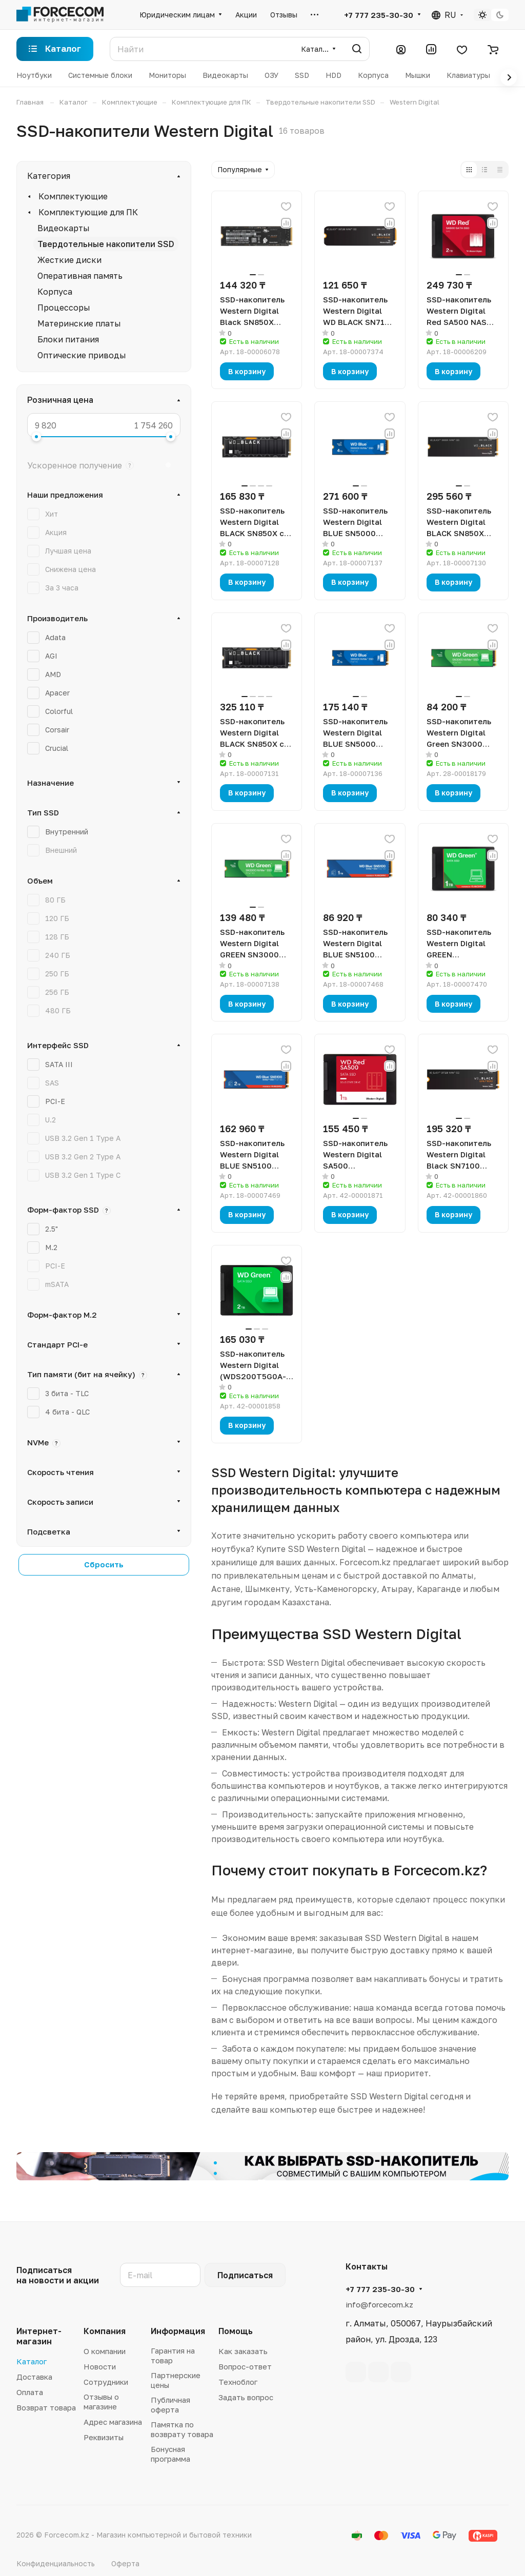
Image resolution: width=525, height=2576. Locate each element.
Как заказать (243, 2351)
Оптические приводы (81, 355)
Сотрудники (106, 2381)
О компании (105, 2351)
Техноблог (237, 2381)
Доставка (34, 2376)
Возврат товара (46, 2407)
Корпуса (54, 292)
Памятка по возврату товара (182, 2429)
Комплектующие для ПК (88, 212)
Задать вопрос (245, 2397)
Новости (100, 2366)
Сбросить (104, 1564)
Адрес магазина (113, 2421)
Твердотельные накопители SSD (105, 244)
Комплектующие (73, 196)
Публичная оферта (170, 2404)
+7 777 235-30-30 (378, 14)
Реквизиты (104, 2437)
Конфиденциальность (55, 2563)
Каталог (31, 2361)
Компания (105, 2331)
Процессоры (63, 307)
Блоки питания (68, 339)
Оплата (29, 2392)
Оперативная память (80, 276)
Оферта (125, 2563)
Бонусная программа (170, 2453)
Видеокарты (63, 228)
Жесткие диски (69, 260)
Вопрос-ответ (245, 2366)
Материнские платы (79, 323)
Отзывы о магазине (101, 2401)
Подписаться (245, 2275)
